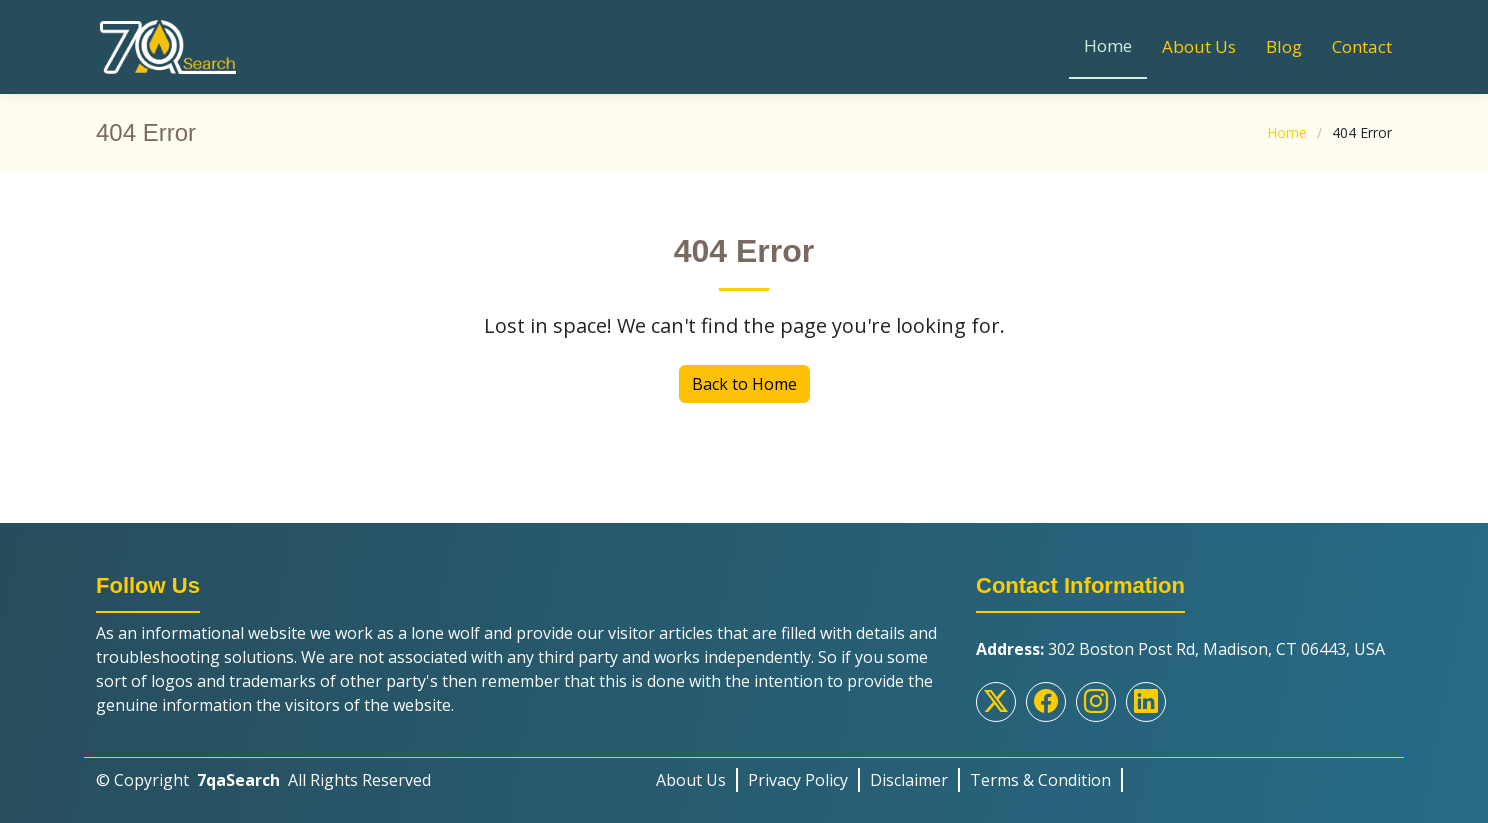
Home (1108, 45)
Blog (1284, 46)
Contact (1362, 46)
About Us (1199, 46)
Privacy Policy (798, 780)
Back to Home (744, 384)
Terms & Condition (1040, 780)
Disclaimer (909, 780)
